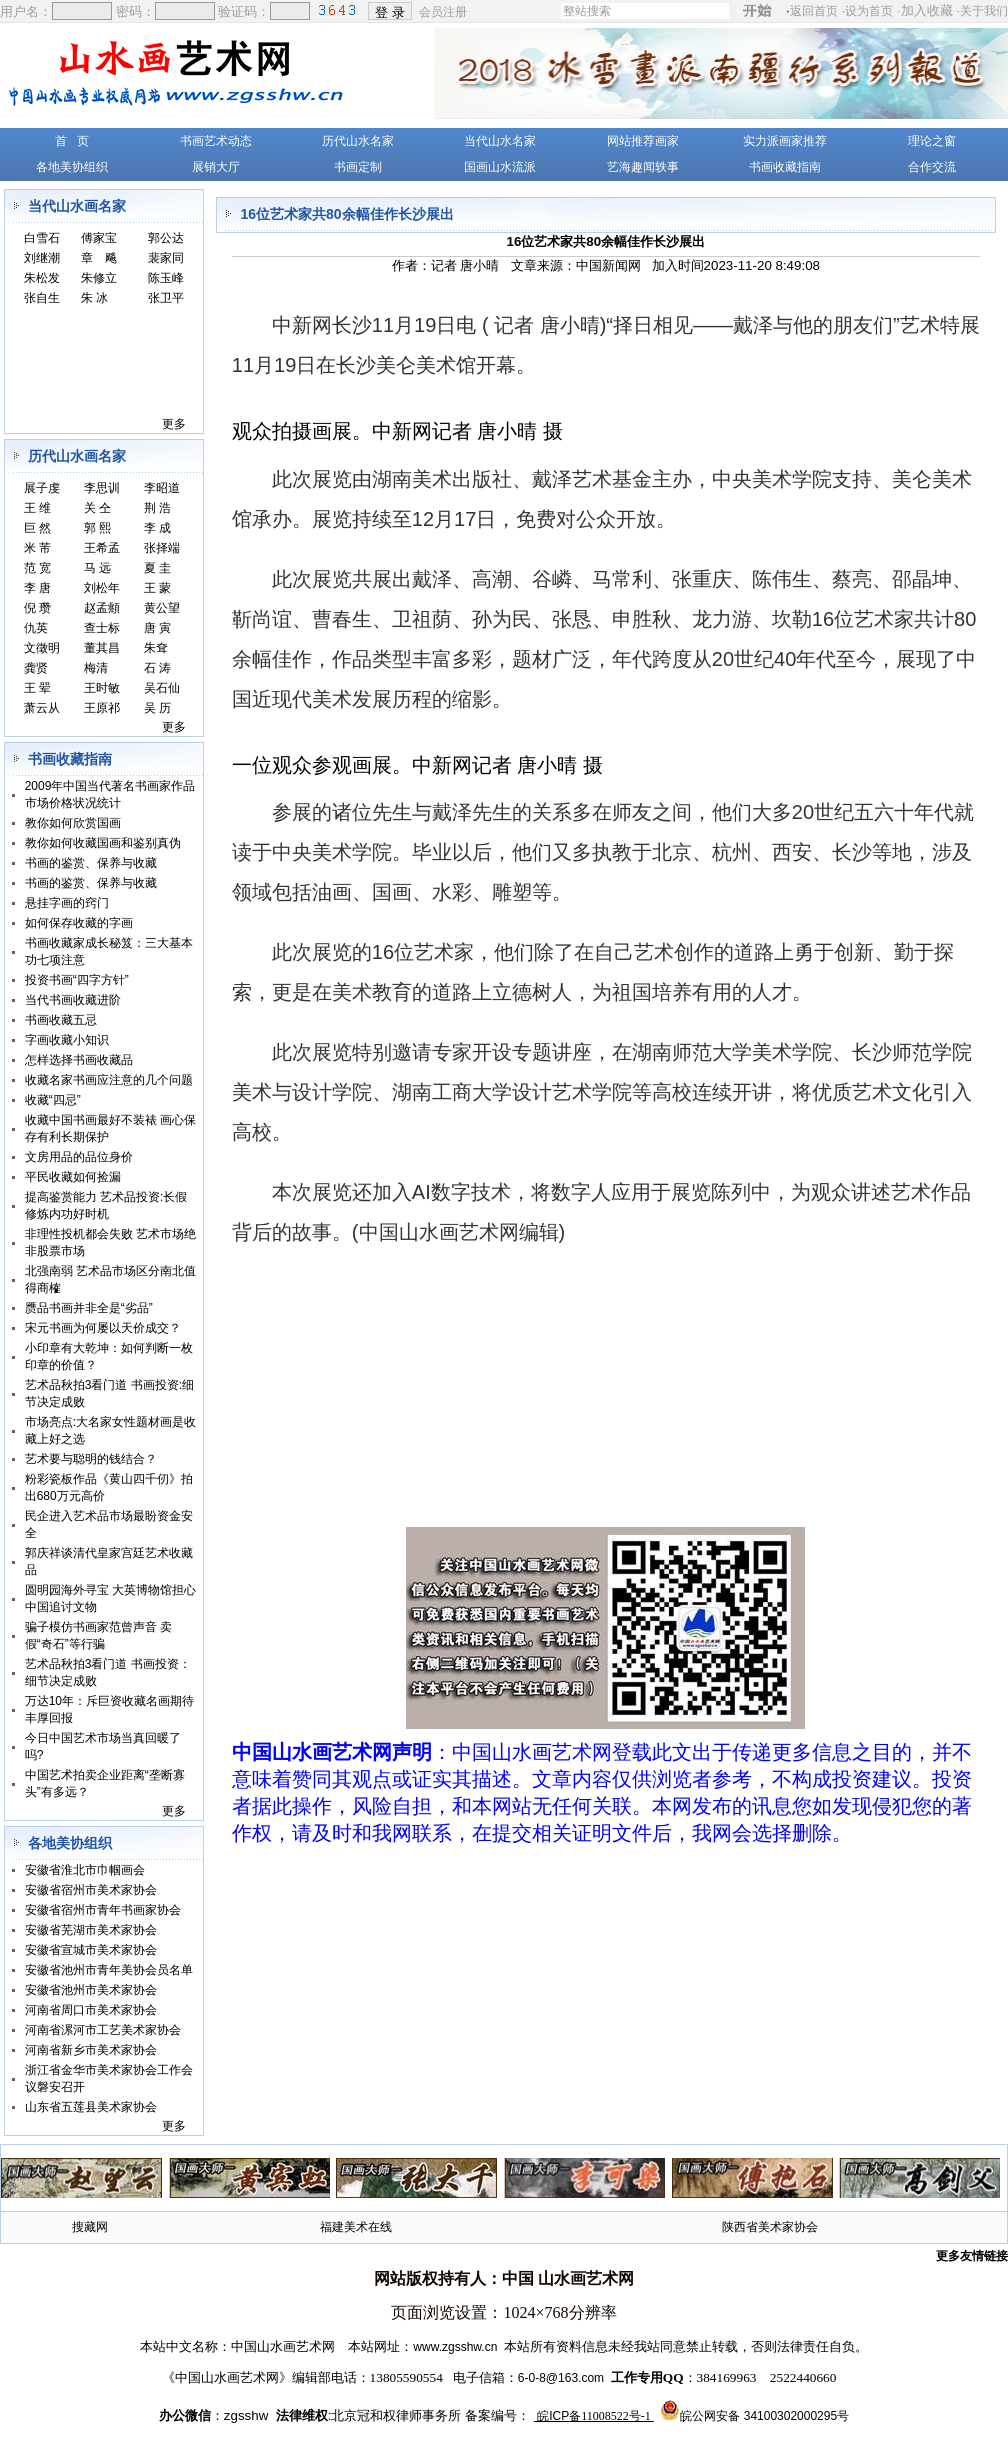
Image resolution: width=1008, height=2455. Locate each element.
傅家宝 (99, 238)
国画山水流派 (500, 167)
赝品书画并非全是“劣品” (89, 1308)
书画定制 (358, 167)
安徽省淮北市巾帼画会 (85, 1870)
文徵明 (42, 648)
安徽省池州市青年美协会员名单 (109, 1970)
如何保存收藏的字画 (79, 923)
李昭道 (162, 488)
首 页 (72, 141)
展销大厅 (216, 167)
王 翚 (37, 688)
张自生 (42, 298)
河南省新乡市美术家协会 (91, 2050)
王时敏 (102, 688)
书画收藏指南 (785, 167)
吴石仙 (162, 688)
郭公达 (166, 238)
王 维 (37, 508)
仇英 (36, 628)
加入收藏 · (954, 10)
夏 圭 (157, 568)
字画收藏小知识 (67, 1040)
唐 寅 (157, 628)
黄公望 (162, 608)
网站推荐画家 (643, 141)
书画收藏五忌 (61, 1020)
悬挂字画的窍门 (67, 903)
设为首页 (869, 11)
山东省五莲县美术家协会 (91, 2107)
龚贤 (36, 668)
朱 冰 (94, 298)
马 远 (97, 568)
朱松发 (42, 278)
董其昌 (102, 648)
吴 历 (157, 708)
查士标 (102, 628)
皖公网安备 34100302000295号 (764, 2416)
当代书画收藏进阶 (73, 1000)
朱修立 (99, 278)
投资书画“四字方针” (77, 980)
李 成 (157, 528)
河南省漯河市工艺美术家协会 (103, 2030)
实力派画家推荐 (785, 141)
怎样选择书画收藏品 (79, 1060)
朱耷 (156, 648)
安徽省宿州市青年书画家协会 (103, 1910)
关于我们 (984, 11)
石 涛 (157, 668)
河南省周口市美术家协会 (91, 2010)
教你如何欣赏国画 (73, 823)
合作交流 (932, 167)
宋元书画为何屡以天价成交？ (103, 1328)
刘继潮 (42, 258)
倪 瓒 (37, 608)
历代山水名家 (358, 141)
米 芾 (37, 548)
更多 (174, 424)
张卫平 (166, 298)
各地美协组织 (72, 167)
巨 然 (37, 528)
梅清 (96, 668)
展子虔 (42, 488)
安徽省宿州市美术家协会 (91, 1890)
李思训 (102, 488)
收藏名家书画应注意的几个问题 (109, 1080)
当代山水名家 (500, 141)
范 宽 (37, 568)
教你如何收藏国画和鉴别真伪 (103, 843)
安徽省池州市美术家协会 (91, 1990)
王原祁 (102, 708)
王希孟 (102, 548)
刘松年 (102, 588)
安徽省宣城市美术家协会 (91, 1950)
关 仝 (97, 508)
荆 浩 (157, 508)
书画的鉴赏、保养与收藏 (91, 863)
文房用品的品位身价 (79, 1157)
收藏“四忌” (53, 1100)
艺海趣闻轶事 (643, 167)
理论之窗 (932, 141)
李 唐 (37, 588)
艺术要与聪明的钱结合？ (91, 1459)
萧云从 (42, 708)
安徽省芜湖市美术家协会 (91, 1930)
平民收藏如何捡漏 (73, 1177)
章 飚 (99, 258)
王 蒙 (157, 588)
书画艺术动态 (216, 141)
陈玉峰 (166, 278)
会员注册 (444, 11)
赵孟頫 (102, 608)
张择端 (162, 548)
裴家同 (166, 258)
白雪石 (42, 238)
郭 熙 (97, 528)
